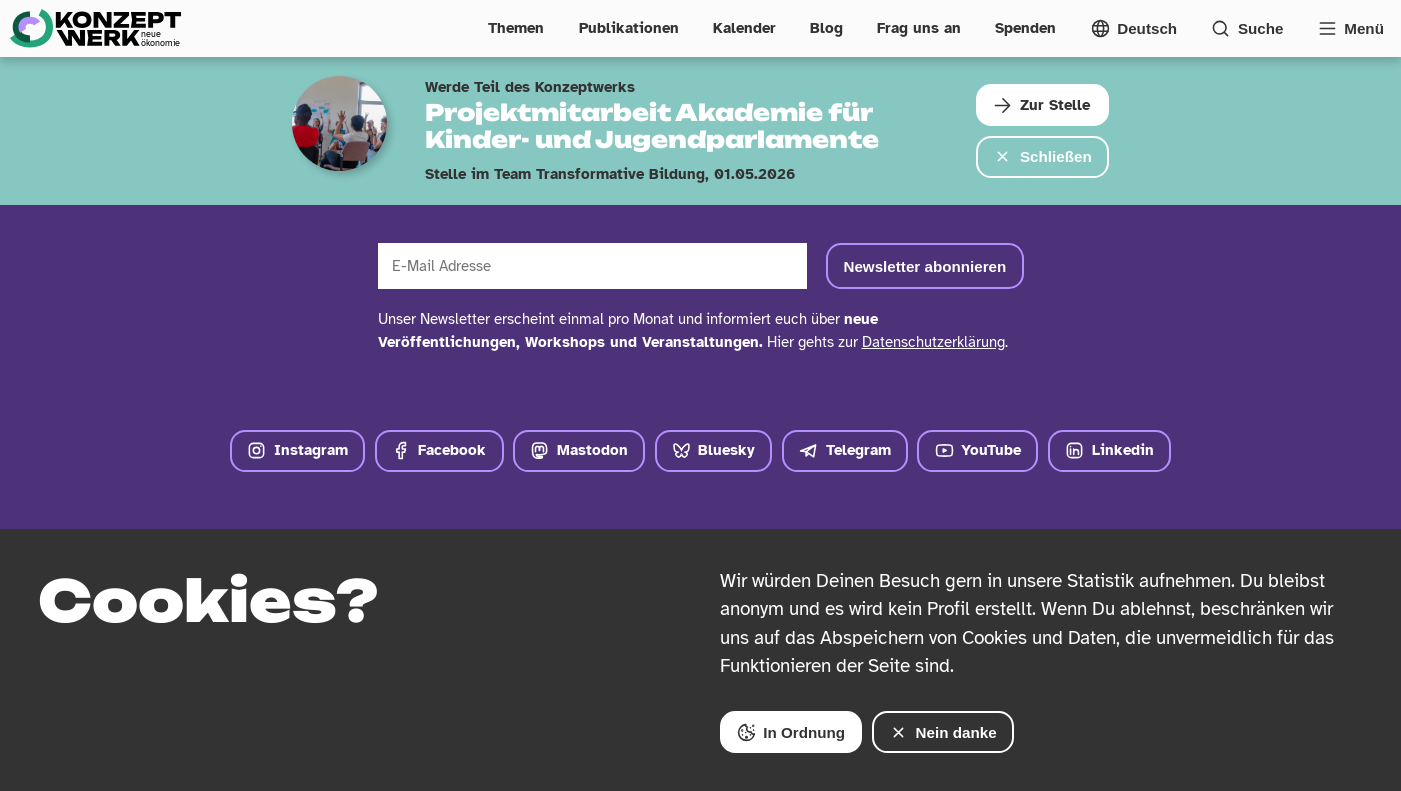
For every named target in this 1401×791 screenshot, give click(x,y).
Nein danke (943, 732)
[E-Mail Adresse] (593, 266)
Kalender (744, 28)
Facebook (439, 450)
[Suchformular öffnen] (1247, 28)
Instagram (297, 450)
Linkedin (1109, 450)
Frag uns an (919, 28)
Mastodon (579, 450)
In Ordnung (791, 732)
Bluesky (714, 450)
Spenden (1025, 28)
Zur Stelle (1041, 105)
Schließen (1042, 156)
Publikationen (629, 28)
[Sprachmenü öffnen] (1134, 28)
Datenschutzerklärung (933, 342)
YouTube (978, 450)
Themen (516, 28)
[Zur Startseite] (95, 28)
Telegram (845, 450)
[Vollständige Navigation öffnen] (1351, 28)
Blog (826, 28)
